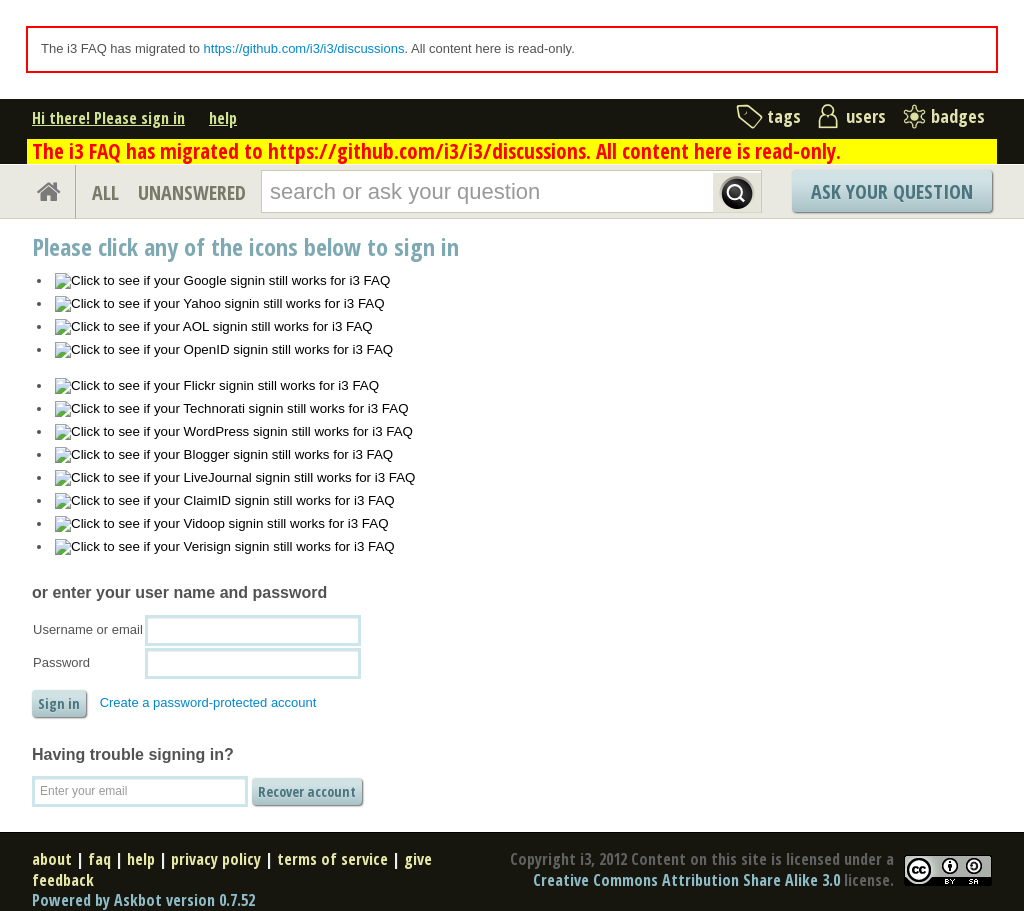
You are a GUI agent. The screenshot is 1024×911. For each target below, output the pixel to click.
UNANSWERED (192, 192)
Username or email (88, 629)
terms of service (332, 859)
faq (99, 859)
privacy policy (216, 859)
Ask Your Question (892, 191)
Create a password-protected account (208, 702)
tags (784, 116)
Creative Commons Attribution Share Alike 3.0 (686, 880)
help (223, 118)
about (52, 859)
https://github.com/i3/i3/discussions (304, 48)
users (866, 116)
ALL (105, 192)
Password (61, 662)
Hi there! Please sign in (108, 118)
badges (958, 116)
